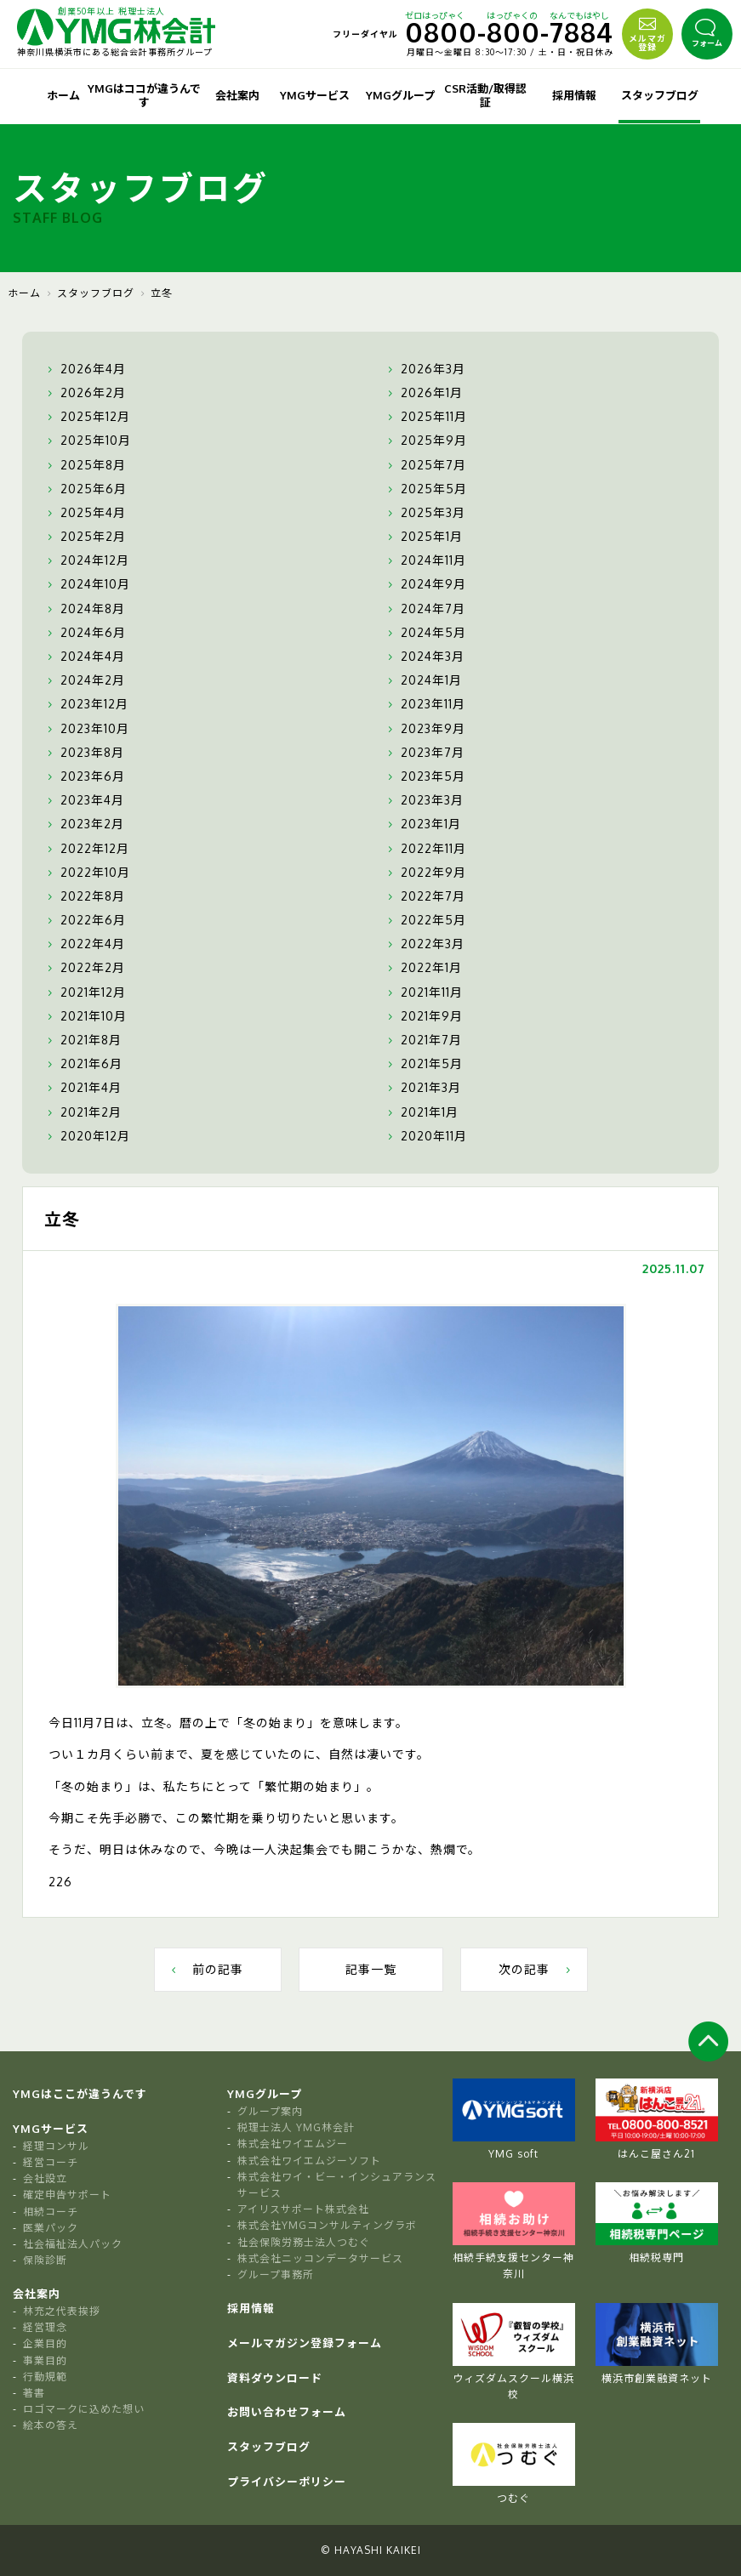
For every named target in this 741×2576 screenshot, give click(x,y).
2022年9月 (425, 872)
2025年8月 (84, 465)
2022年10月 (86, 872)
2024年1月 (423, 680)
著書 (34, 2392)
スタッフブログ (659, 95)
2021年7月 (423, 1040)
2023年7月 (424, 752)
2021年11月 (423, 992)
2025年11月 (425, 416)
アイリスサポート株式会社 (303, 2209)
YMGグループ (400, 95)
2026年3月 (424, 369)
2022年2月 (84, 967)
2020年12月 (86, 1136)
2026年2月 (84, 393)
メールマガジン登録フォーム (304, 2343)
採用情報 (574, 95)
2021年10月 (85, 1016)
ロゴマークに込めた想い (84, 2409)
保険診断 (45, 2260)
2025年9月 (425, 440)
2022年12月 (86, 848)
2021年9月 (423, 1016)
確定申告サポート (67, 2194)
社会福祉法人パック (73, 2244)
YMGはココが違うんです (144, 95)
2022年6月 (84, 920)
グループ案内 (270, 2111)
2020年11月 (425, 1136)
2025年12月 (86, 416)
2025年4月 (84, 512)
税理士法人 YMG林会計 (296, 2127)
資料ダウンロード (274, 2378)
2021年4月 (82, 1087)
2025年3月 (424, 512)
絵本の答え (50, 2425)
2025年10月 (87, 440)
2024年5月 (425, 632)
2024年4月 (84, 656)
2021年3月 (422, 1087)
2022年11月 (425, 848)
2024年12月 (86, 560)
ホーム (63, 95)
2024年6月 (84, 632)
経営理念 (45, 2327)
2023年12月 (85, 704)
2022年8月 (84, 896)
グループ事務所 (275, 2274)
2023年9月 (424, 728)
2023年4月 (83, 800)
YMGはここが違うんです (80, 2094)
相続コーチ (50, 2211)
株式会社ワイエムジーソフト (309, 2160)
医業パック (50, 2227)
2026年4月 (84, 369)
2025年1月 (423, 536)
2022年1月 (423, 967)
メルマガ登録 (647, 32)
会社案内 (237, 95)
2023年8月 (83, 752)
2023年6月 (84, 776)
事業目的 (45, 2360)
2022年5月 (425, 920)
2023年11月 (424, 704)
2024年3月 (424, 656)
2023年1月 (422, 824)
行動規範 (45, 2376)
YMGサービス (315, 95)
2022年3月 (424, 944)
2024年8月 (84, 609)
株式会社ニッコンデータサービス (320, 2258)
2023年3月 (424, 800)
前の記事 (205, 1969)
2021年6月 (83, 1064)
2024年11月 (425, 560)
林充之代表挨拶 (61, 2311)
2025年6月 (85, 489)
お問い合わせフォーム (286, 2412)
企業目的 (45, 2343)
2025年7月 (425, 465)
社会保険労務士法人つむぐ (303, 2242)
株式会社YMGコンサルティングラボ (327, 2225)
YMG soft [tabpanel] (514, 2119)
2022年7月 (424, 896)
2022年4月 (84, 944)
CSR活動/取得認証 (485, 95)
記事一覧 (370, 1969)
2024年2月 (84, 680)
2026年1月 (423, 393)
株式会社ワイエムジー (292, 2143)
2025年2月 (84, 536)
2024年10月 (86, 584)
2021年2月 (82, 1112)
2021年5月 (423, 1064)
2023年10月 (86, 728)
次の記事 (536, 1969)
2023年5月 (424, 776)
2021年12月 (84, 992)
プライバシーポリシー (286, 2481)
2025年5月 (425, 489)
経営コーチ (50, 2162)
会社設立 (45, 2178)
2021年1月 (421, 1112)
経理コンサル (56, 2146)
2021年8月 (82, 1040)
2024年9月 (425, 584)
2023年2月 (83, 824)
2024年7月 (424, 609)
